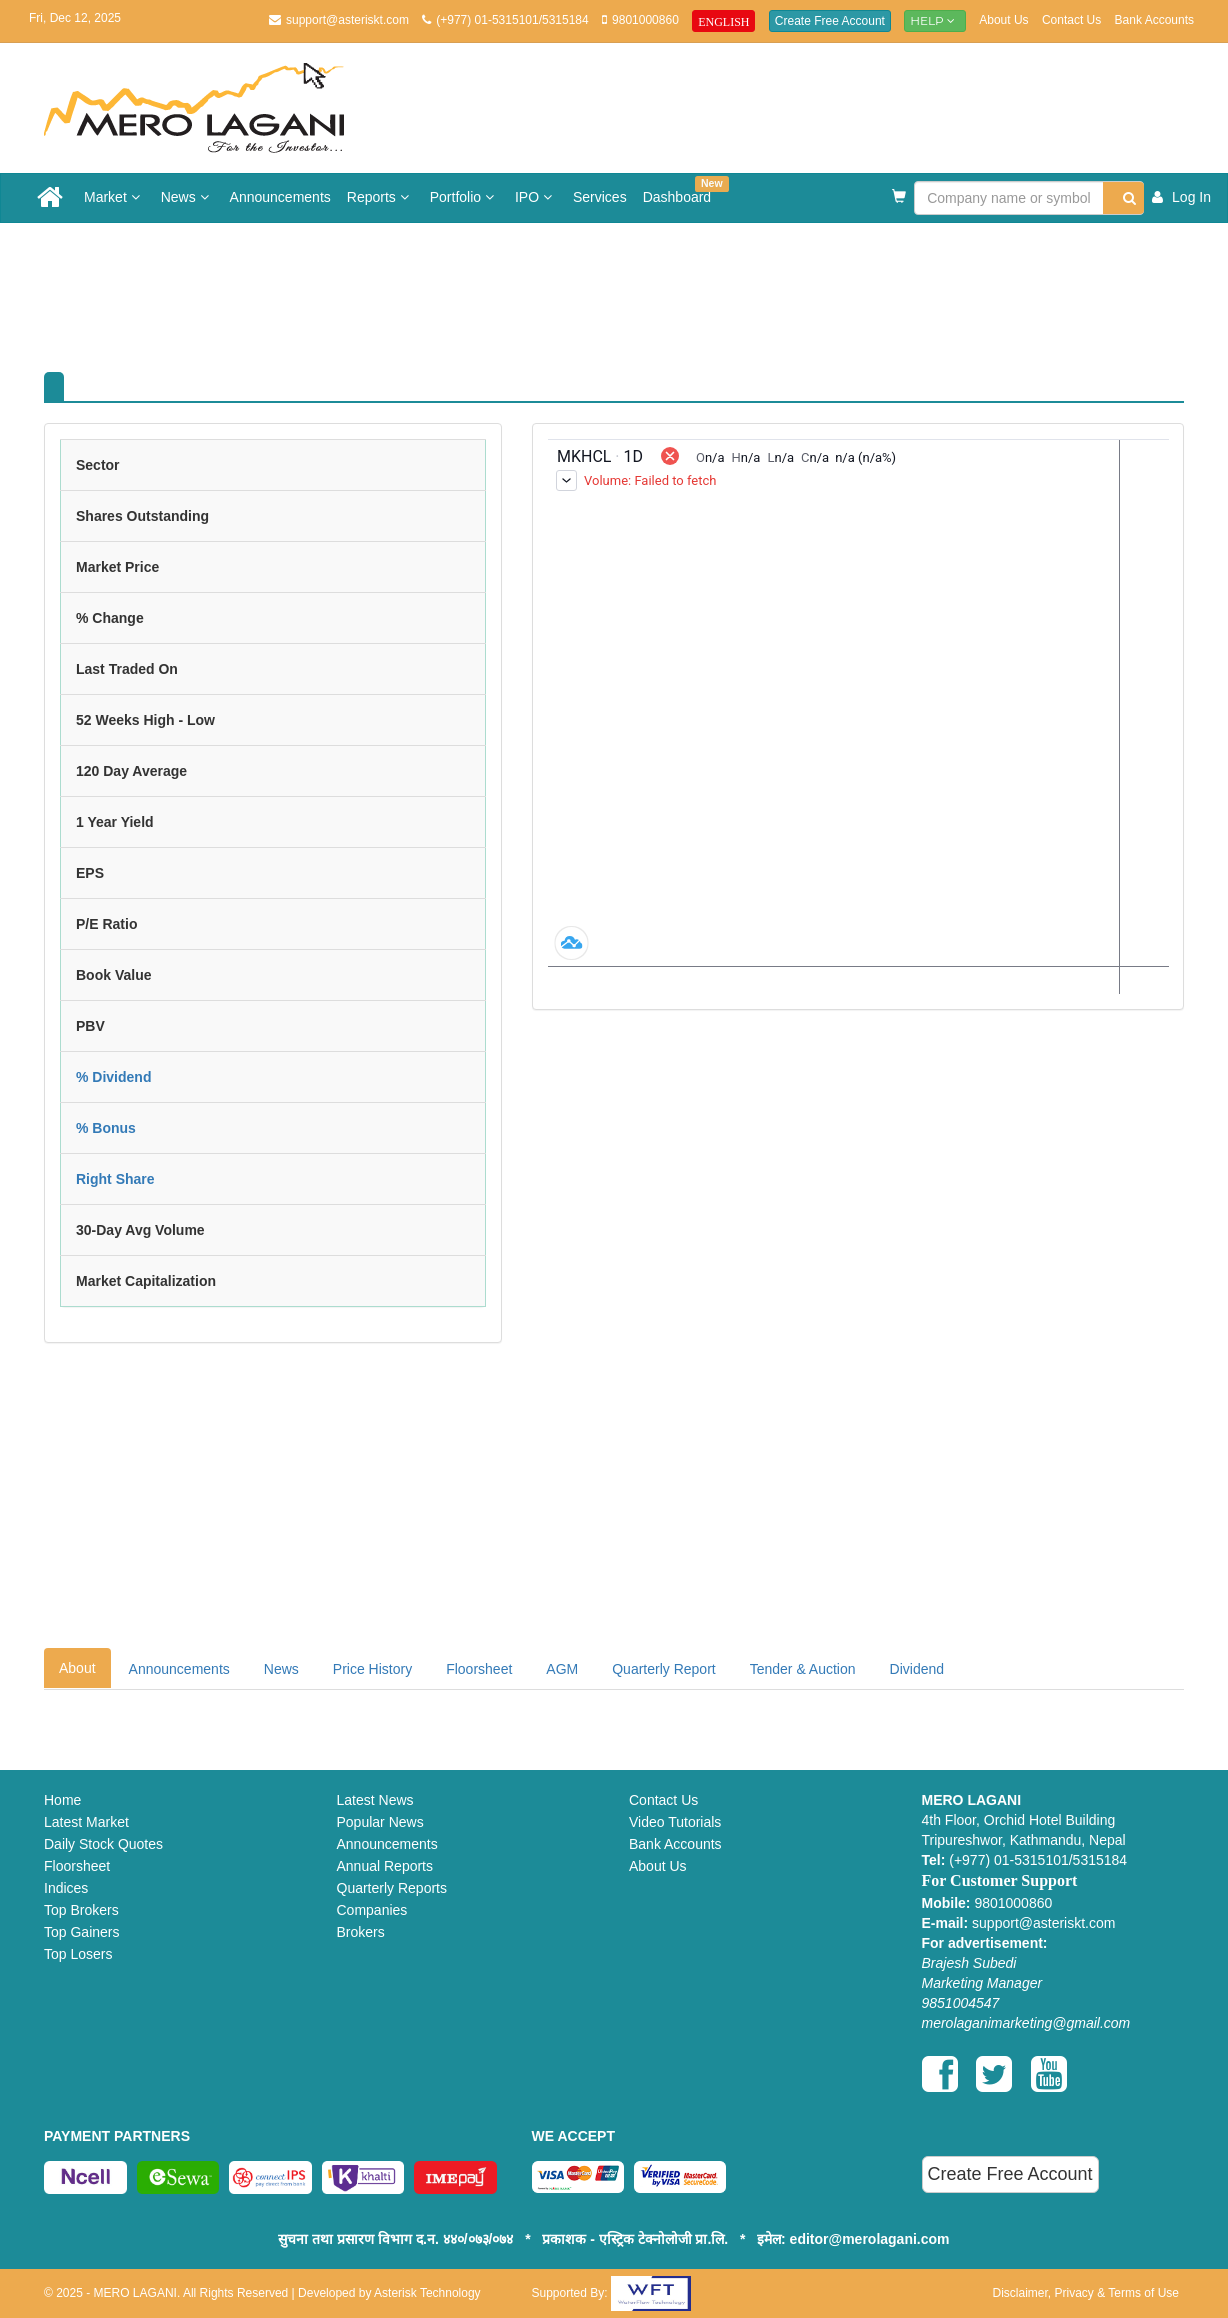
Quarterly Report (663, 1669)
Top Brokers (81, 1910)
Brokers (361, 1932)
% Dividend (113, 1077)
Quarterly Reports (392, 1888)
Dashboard (681, 190)
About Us (1003, 20)
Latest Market (86, 1822)
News (187, 197)
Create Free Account (830, 21)
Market (114, 197)
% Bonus (106, 1128)
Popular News (380, 1822)
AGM (562, 1669)
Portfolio (464, 197)
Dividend (917, 1669)
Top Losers (78, 1954)
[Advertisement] (629, 288)
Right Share (115, 1179)
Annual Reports (385, 1866)
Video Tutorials (675, 1822)
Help (935, 20)
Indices (66, 1888)
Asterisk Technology (427, 2293)
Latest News (375, 1800)
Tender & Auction (803, 1669)
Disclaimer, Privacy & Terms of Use (1086, 2293)
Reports (380, 197)
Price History (372, 1669)
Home (62, 1800)
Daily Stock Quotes (103, 1844)
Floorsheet (479, 1669)
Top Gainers (81, 1932)
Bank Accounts (1154, 20)
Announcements (280, 197)
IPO (536, 197)
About (77, 1668)
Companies (372, 1910)
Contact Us (1071, 20)
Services (600, 197)
